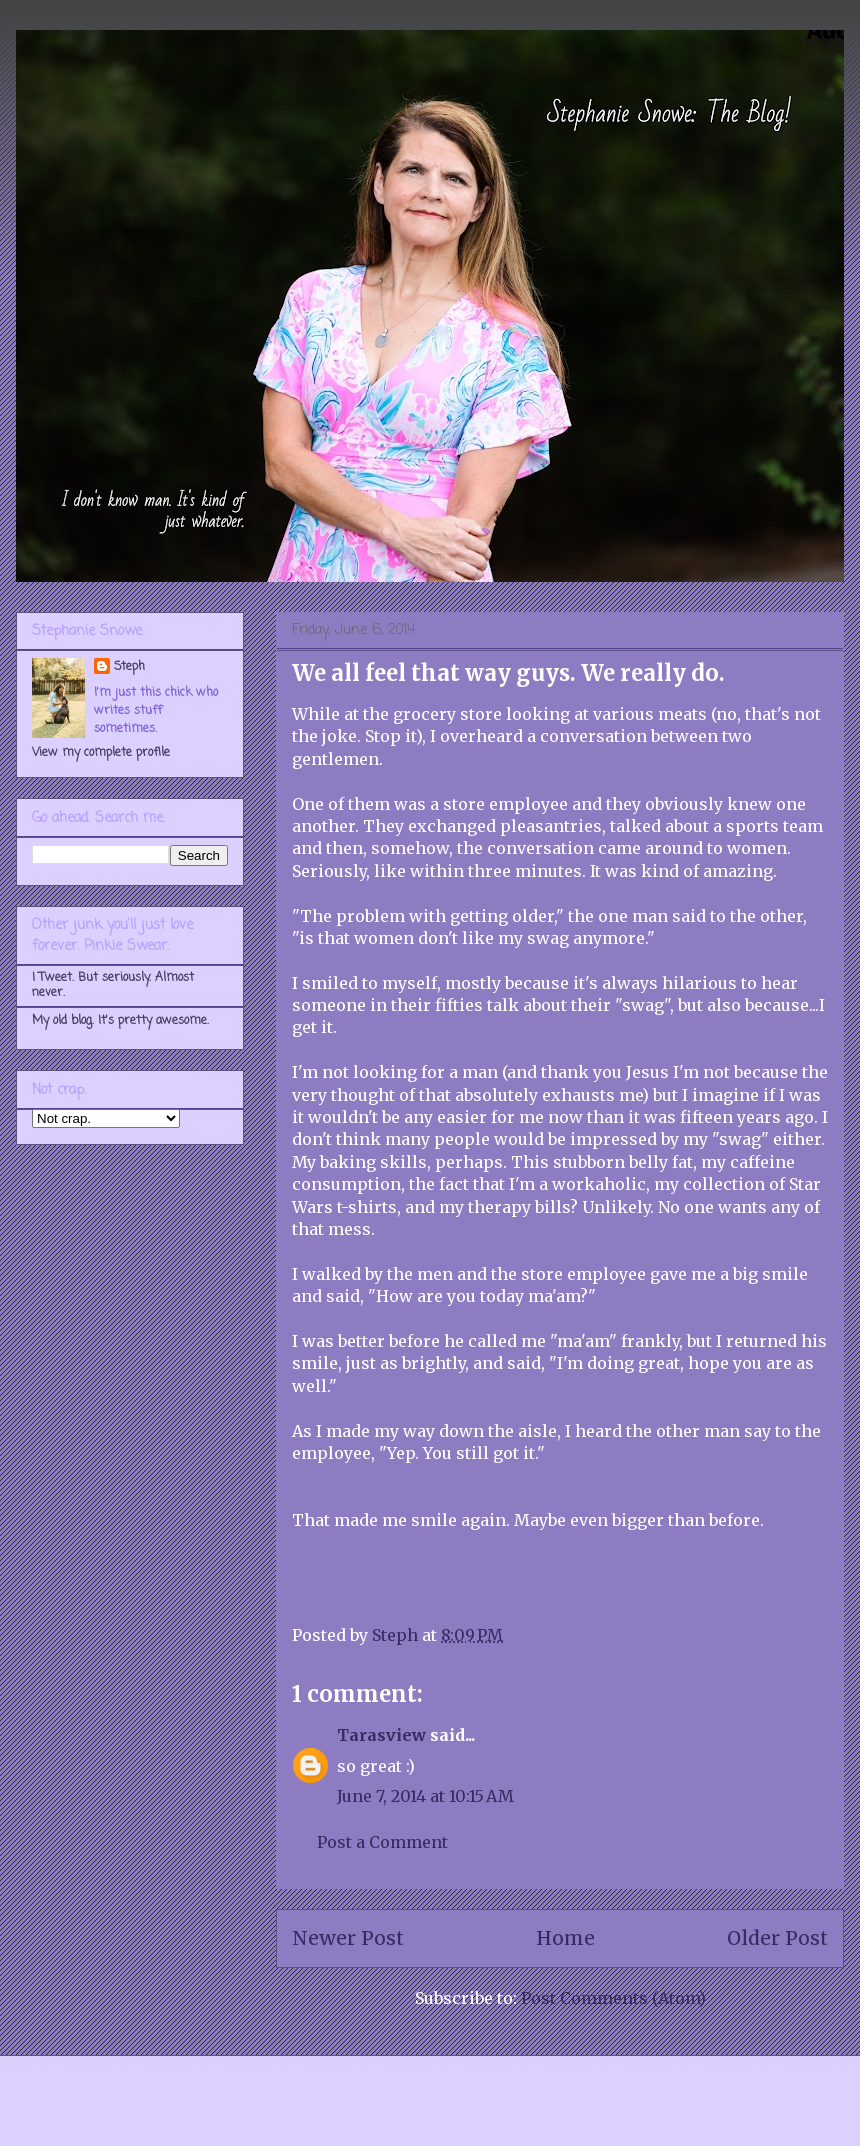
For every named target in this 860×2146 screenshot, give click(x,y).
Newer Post (348, 1938)
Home (565, 1938)
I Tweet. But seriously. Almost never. (113, 985)
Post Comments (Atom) (613, 1998)
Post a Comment (382, 1842)
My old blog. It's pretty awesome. (120, 1021)
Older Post (777, 1938)
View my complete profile (101, 753)
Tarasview (381, 1735)
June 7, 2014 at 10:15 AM (425, 1796)
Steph (129, 667)
